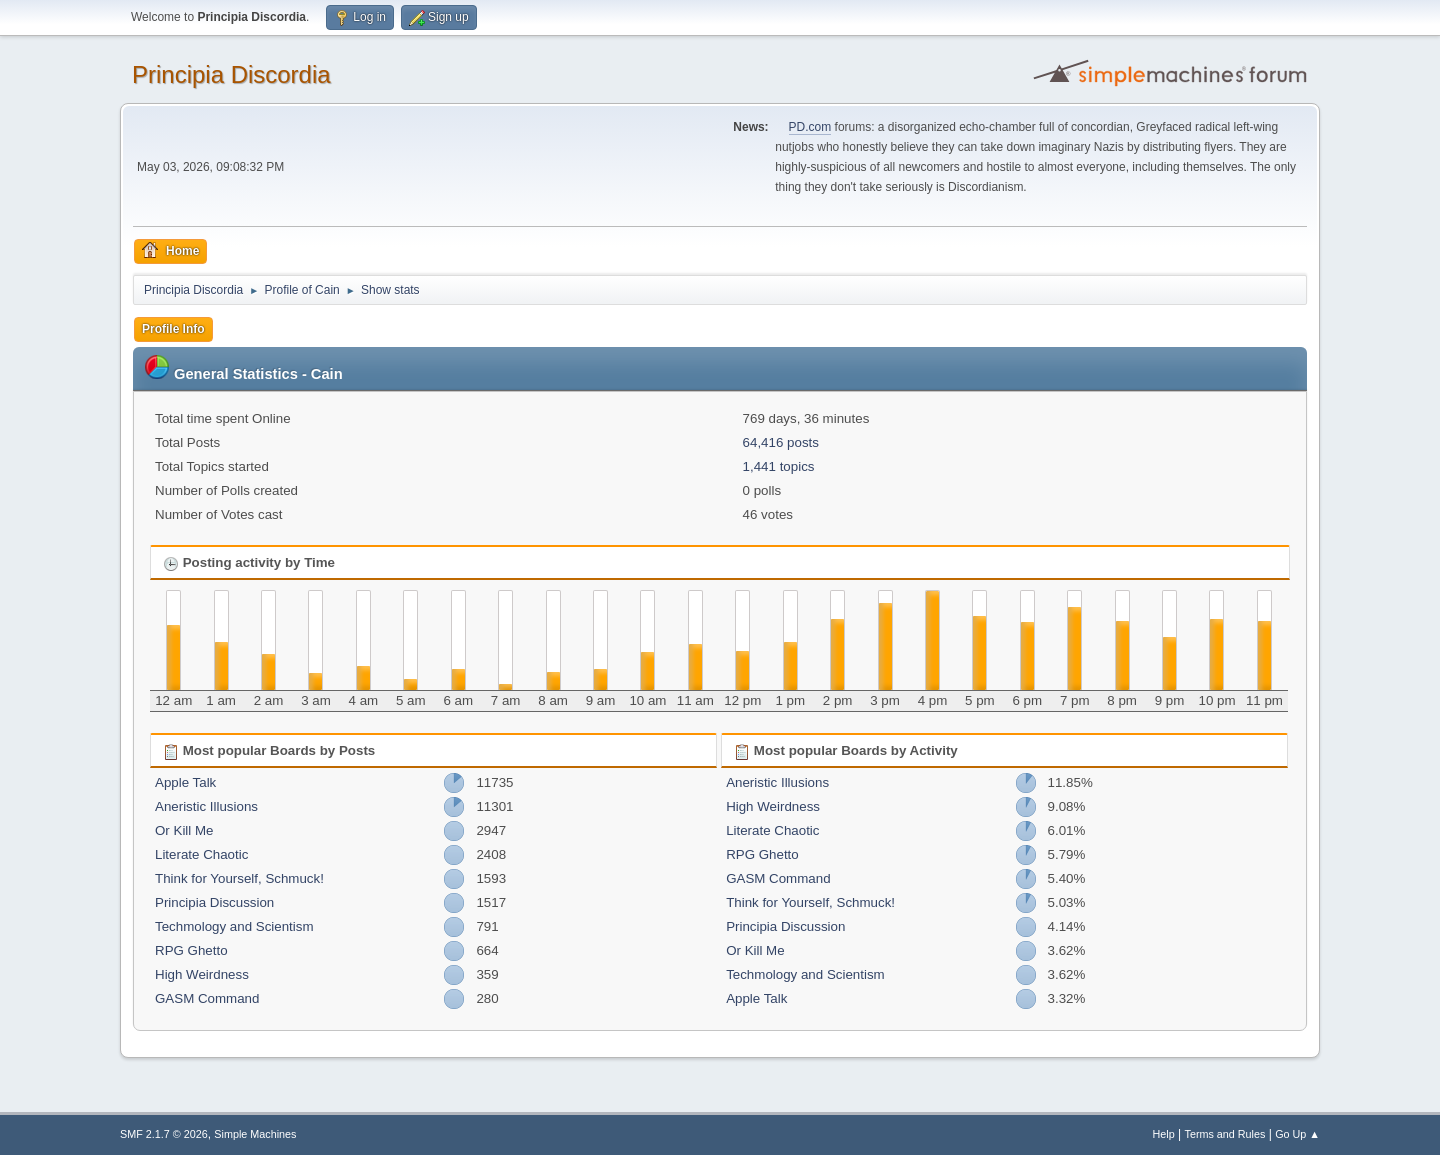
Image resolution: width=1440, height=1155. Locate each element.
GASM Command (207, 998)
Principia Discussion (214, 902)
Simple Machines (255, 1134)
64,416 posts (781, 442)
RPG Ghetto (191, 950)
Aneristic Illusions (206, 806)
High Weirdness (202, 974)
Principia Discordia (231, 74)
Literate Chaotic (201, 854)
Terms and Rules (1225, 1134)
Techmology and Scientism (234, 926)
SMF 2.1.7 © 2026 (164, 1134)
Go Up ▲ (1297, 1134)
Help (1164, 1134)
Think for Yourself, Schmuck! (239, 878)
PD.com (810, 127)
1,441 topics (779, 466)
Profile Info (173, 329)
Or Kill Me (184, 830)
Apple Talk (185, 782)
